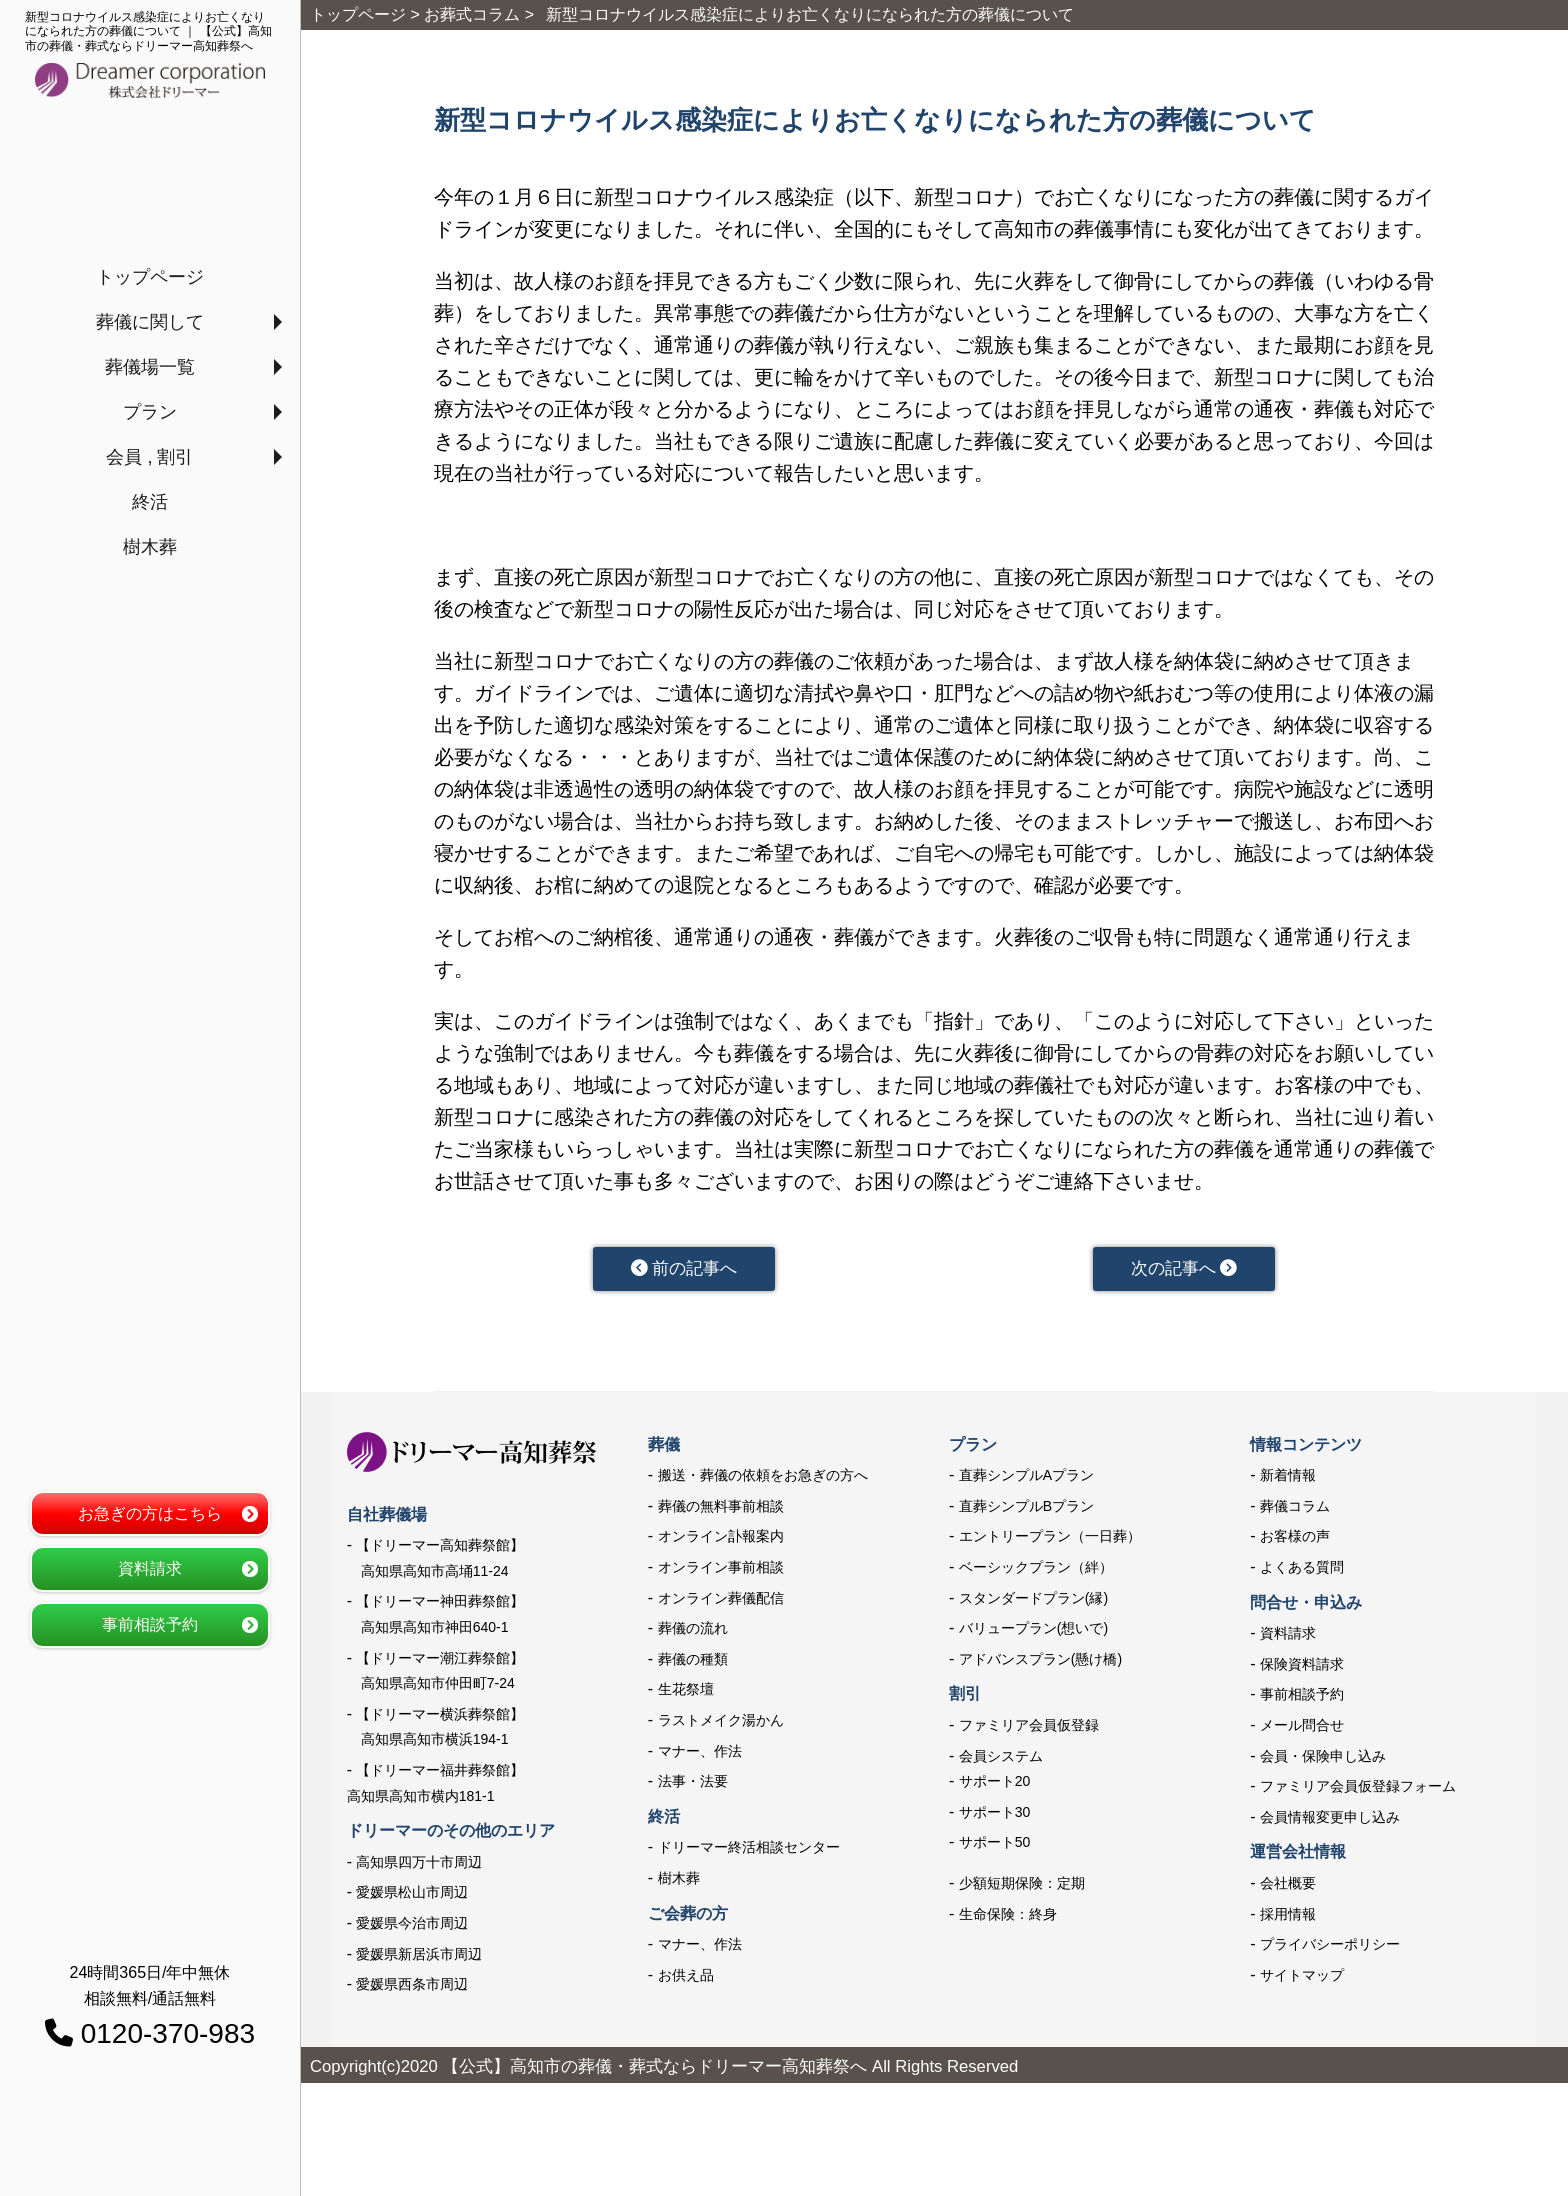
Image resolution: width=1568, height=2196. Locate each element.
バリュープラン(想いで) (1033, 1632)
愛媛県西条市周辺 (412, 1987)
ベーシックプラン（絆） (1036, 1570)
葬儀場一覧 (150, 367)
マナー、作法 (700, 1754)
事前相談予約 (150, 1624)
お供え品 (686, 1978)
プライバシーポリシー (1330, 1947)
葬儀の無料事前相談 (721, 1509)
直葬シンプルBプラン (1026, 1509)
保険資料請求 (1302, 1667)
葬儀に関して (150, 322)
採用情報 (1288, 1917)
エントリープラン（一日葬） (1050, 1540)
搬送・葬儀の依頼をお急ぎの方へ (763, 1479)
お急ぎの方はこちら (150, 1513)
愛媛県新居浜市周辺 (419, 1957)
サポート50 (995, 1846)
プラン (150, 412)
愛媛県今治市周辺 (412, 1926)
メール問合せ (1302, 1728)
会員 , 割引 (149, 457)
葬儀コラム (1295, 1509)
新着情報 (1288, 1479)
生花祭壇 (686, 1693)
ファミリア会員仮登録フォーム (1358, 1790)
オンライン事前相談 (721, 1570)
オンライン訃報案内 (721, 1540)
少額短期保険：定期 (1022, 1886)
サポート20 (995, 1785)
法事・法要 (693, 1785)
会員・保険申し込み (1323, 1759)
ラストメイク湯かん (721, 1723)
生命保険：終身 (1008, 1917)
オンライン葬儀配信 (721, 1601)
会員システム (1001, 1759)
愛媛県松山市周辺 (412, 1896)
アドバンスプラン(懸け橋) (1040, 1662)
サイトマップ (1302, 1978)
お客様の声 (1295, 1540)
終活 (150, 502)
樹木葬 (150, 547)
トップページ (150, 277)
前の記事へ (683, 1270)
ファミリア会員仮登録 (1029, 1728)
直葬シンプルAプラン (1026, 1479)
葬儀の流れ (693, 1632)
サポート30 (995, 1815)
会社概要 (1288, 1886)
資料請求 (150, 1568)
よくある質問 (1302, 1570)
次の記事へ (1183, 1270)
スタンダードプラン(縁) (1033, 1601)
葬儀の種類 (693, 1662)
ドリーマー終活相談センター (749, 1851)
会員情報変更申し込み (1330, 1820)
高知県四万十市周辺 (419, 1865)
